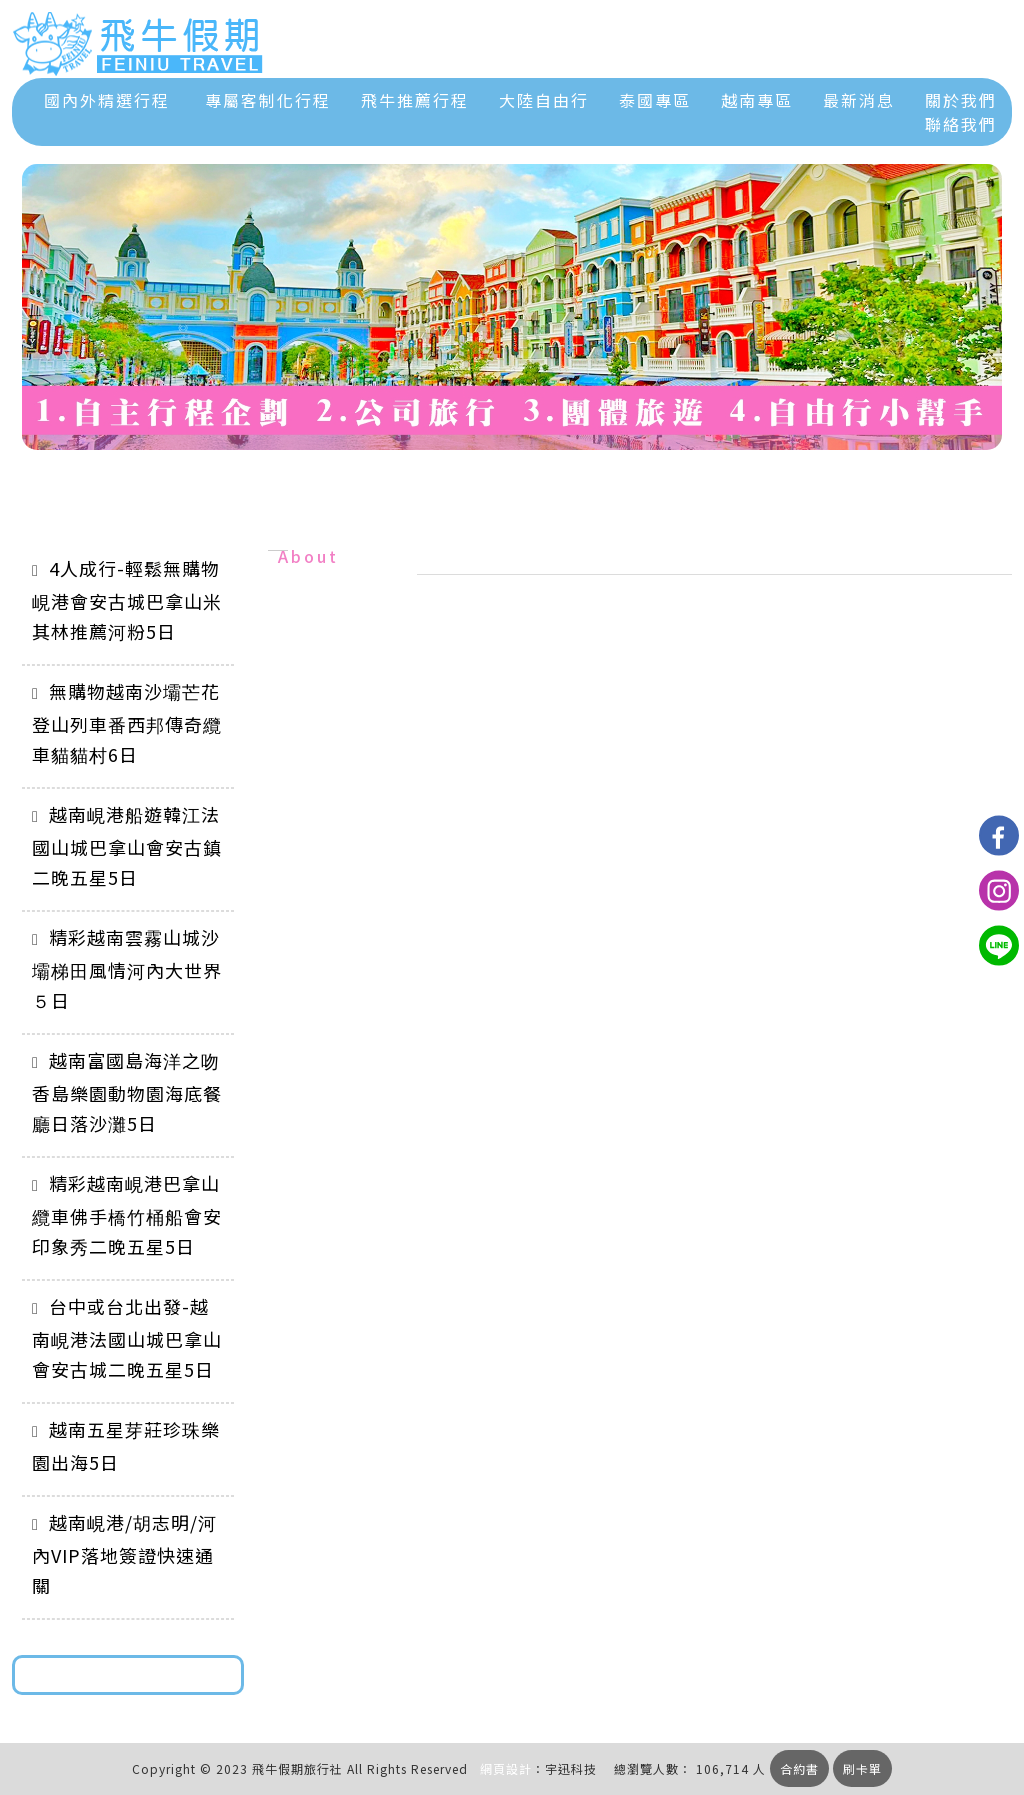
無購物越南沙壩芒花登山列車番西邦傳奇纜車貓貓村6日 (127, 722)
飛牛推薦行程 (415, 100)
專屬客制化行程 (268, 100)
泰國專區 (655, 100)
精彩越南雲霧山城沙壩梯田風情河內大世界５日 (127, 968)
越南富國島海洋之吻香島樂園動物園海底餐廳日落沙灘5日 (127, 1091)
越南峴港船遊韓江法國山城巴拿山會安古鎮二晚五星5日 (127, 845)
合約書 (799, 1768)
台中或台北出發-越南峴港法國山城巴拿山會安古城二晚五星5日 (127, 1337)
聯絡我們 (961, 124)
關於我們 (961, 100)
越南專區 (757, 100)
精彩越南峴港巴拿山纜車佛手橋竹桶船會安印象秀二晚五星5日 (127, 1214)
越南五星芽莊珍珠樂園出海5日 (126, 1445)
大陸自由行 (544, 100)
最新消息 (859, 100)
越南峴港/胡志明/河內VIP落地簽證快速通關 (124, 1553)
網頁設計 (506, 1768)
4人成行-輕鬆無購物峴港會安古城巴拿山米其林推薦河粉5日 (127, 599)
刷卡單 (862, 1768)
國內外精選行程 (107, 100)
